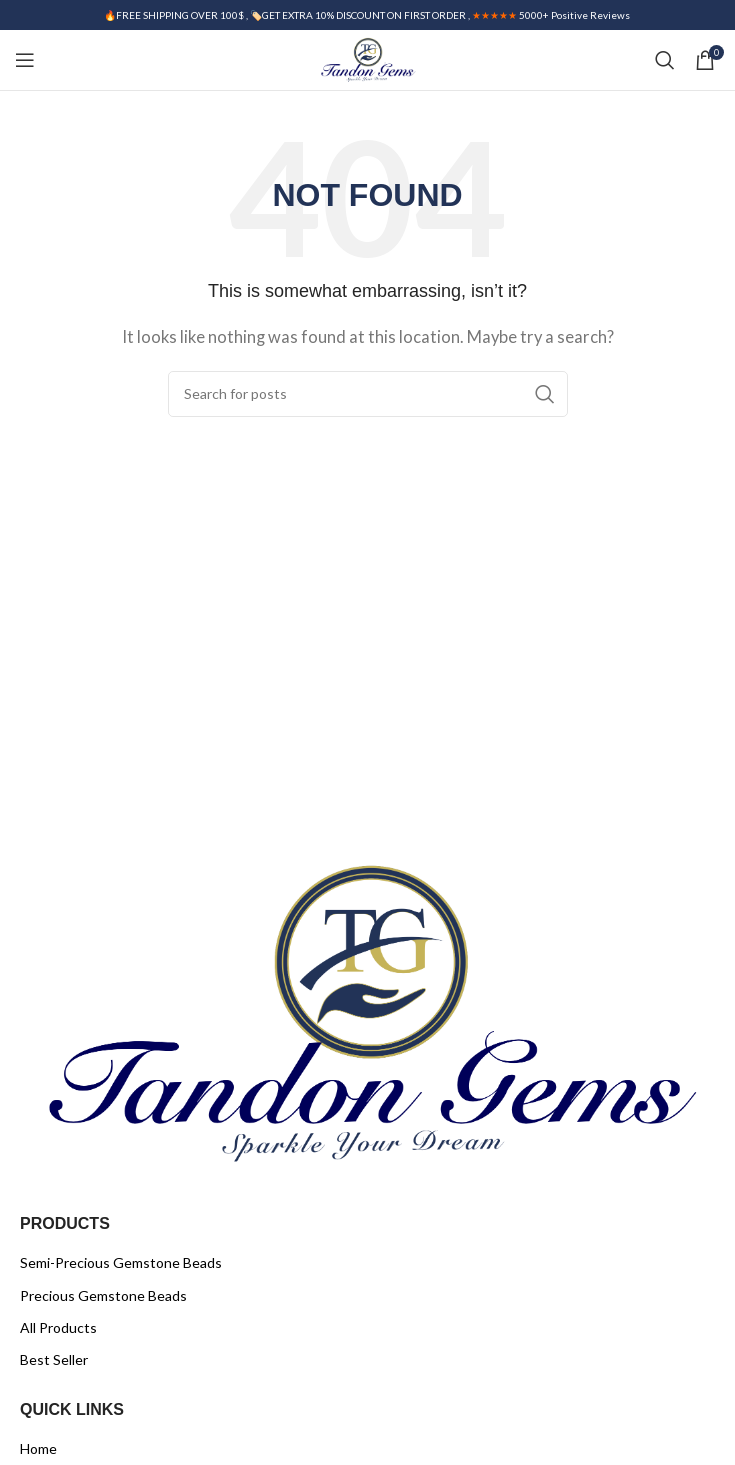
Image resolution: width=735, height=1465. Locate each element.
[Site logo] (367, 58)
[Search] (665, 60)
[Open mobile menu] (25, 60)
